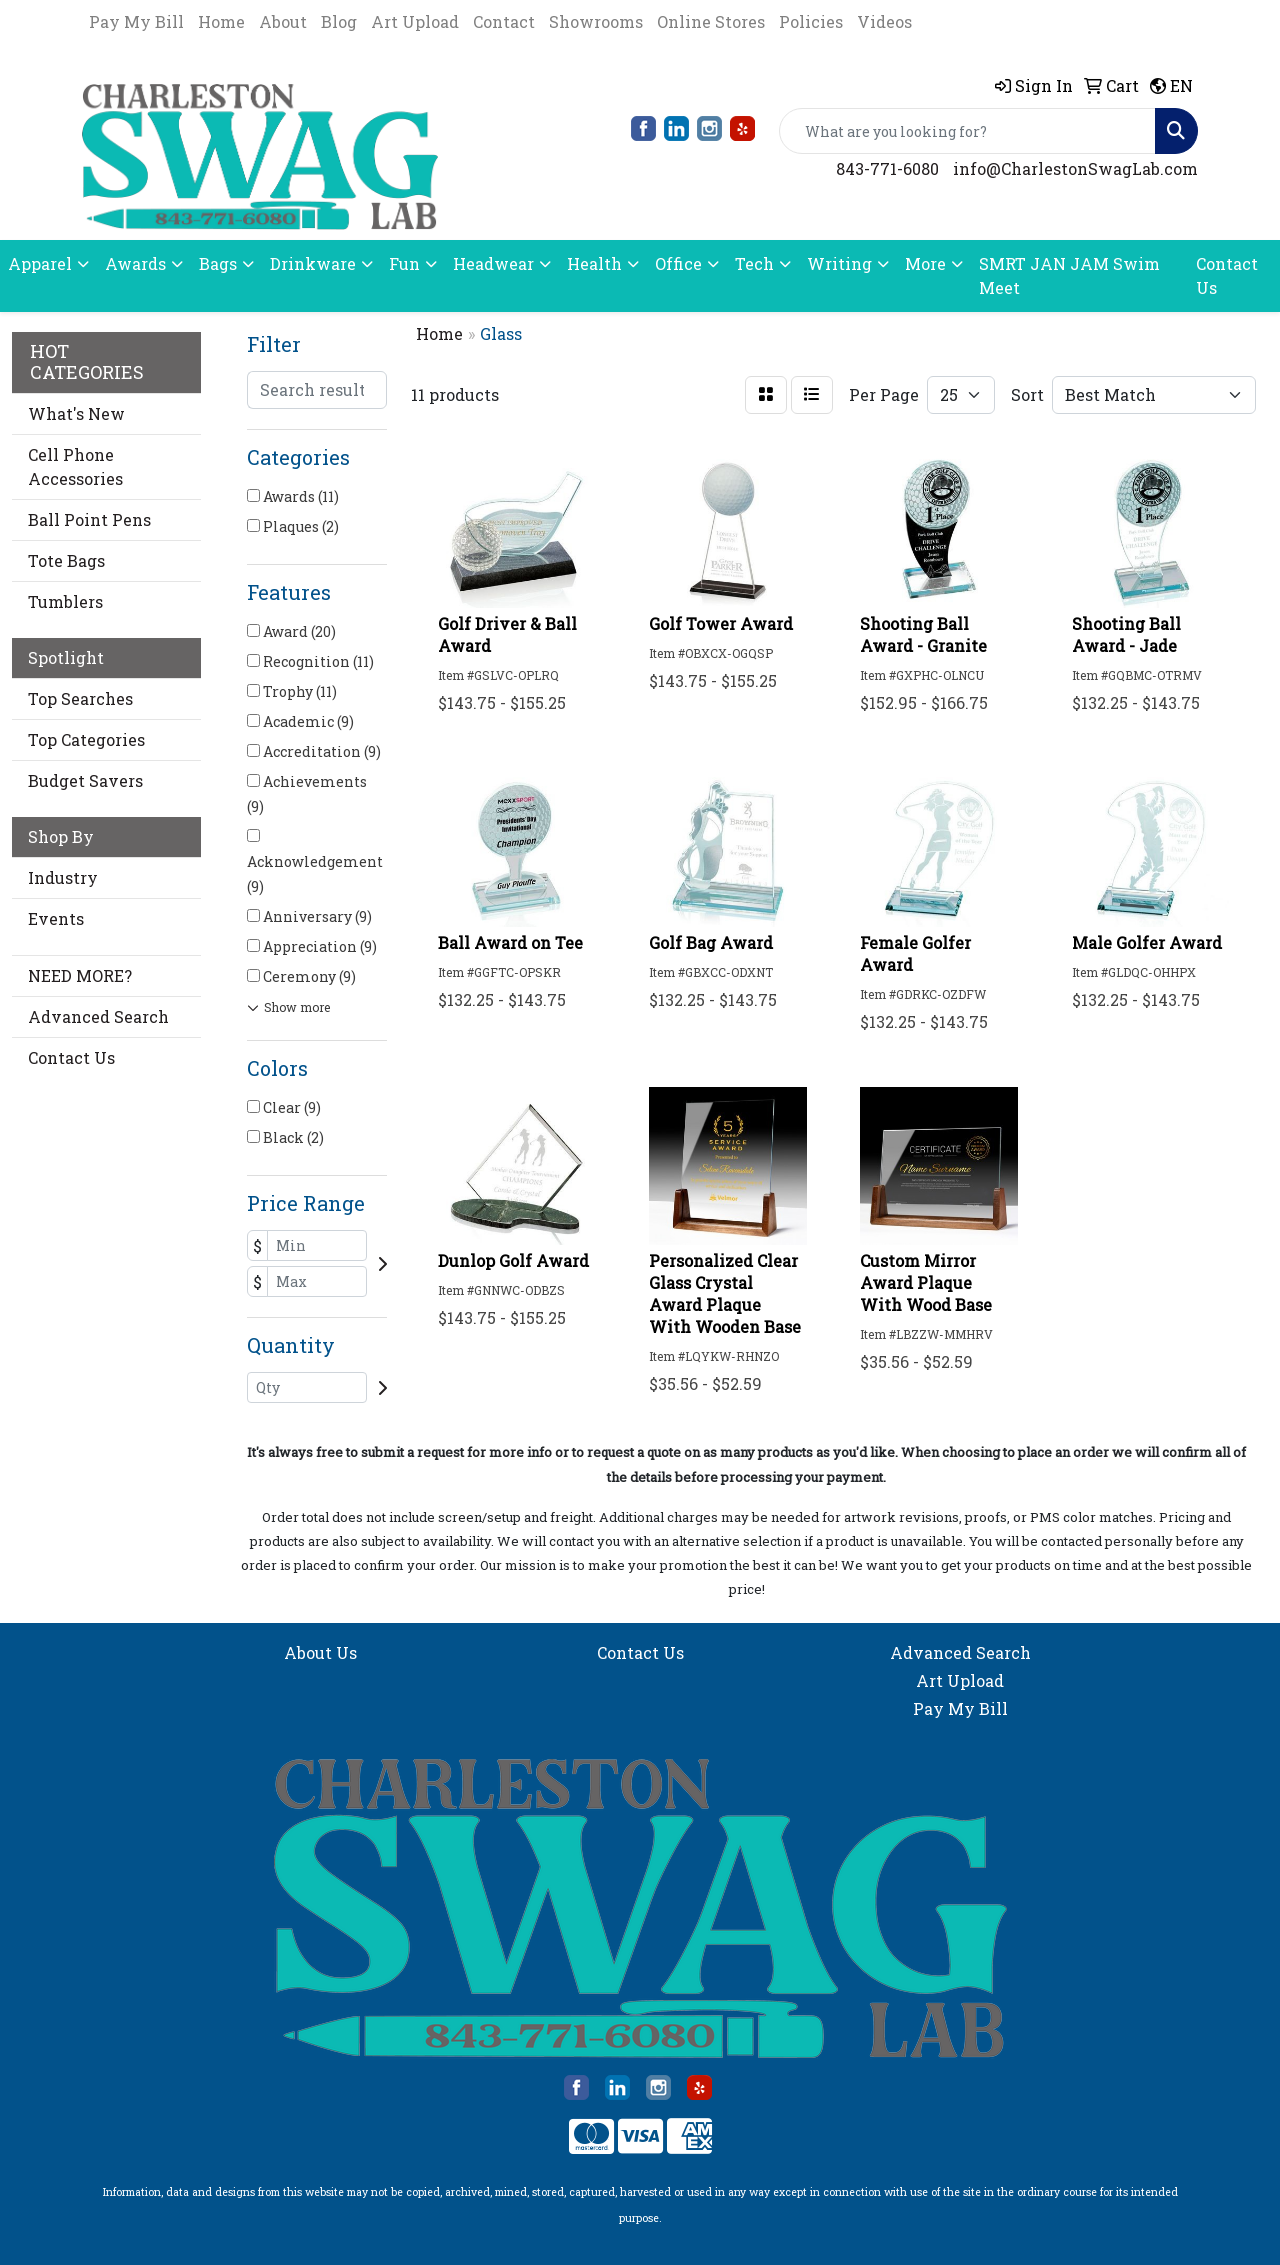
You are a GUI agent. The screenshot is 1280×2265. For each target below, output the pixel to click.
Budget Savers (85, 780)
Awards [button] (135, 263)
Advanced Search (98, 1016)
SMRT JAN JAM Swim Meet (1069, 275)
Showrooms (596, 21)
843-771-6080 (887, 168)
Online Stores (711, 21)
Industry (63, 877)
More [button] (925, 263)
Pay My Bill (136, 21)
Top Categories (86, 739)
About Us (320, 1652)
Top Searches (80, 698)
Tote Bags (66, 560)
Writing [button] (839, 263)
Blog (339, 21)
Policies (811, 21)
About (283, 21)
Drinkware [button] (313, 263)
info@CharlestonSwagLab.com (1075, 168)
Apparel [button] (40, 263)
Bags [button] (218, 263)
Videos (884, 21)
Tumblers (65, 601)
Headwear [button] (493, 263)
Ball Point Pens (89, 519)
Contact (504, 21)
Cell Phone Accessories (75, 466)
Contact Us (1227, 275)
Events (56, 918)
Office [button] (678, 263)
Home (221, 21)
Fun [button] (404, 263)
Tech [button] (754, 263)
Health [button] (594, 263)
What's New (76, 413)
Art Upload (415, 21)
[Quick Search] (967, 131)
